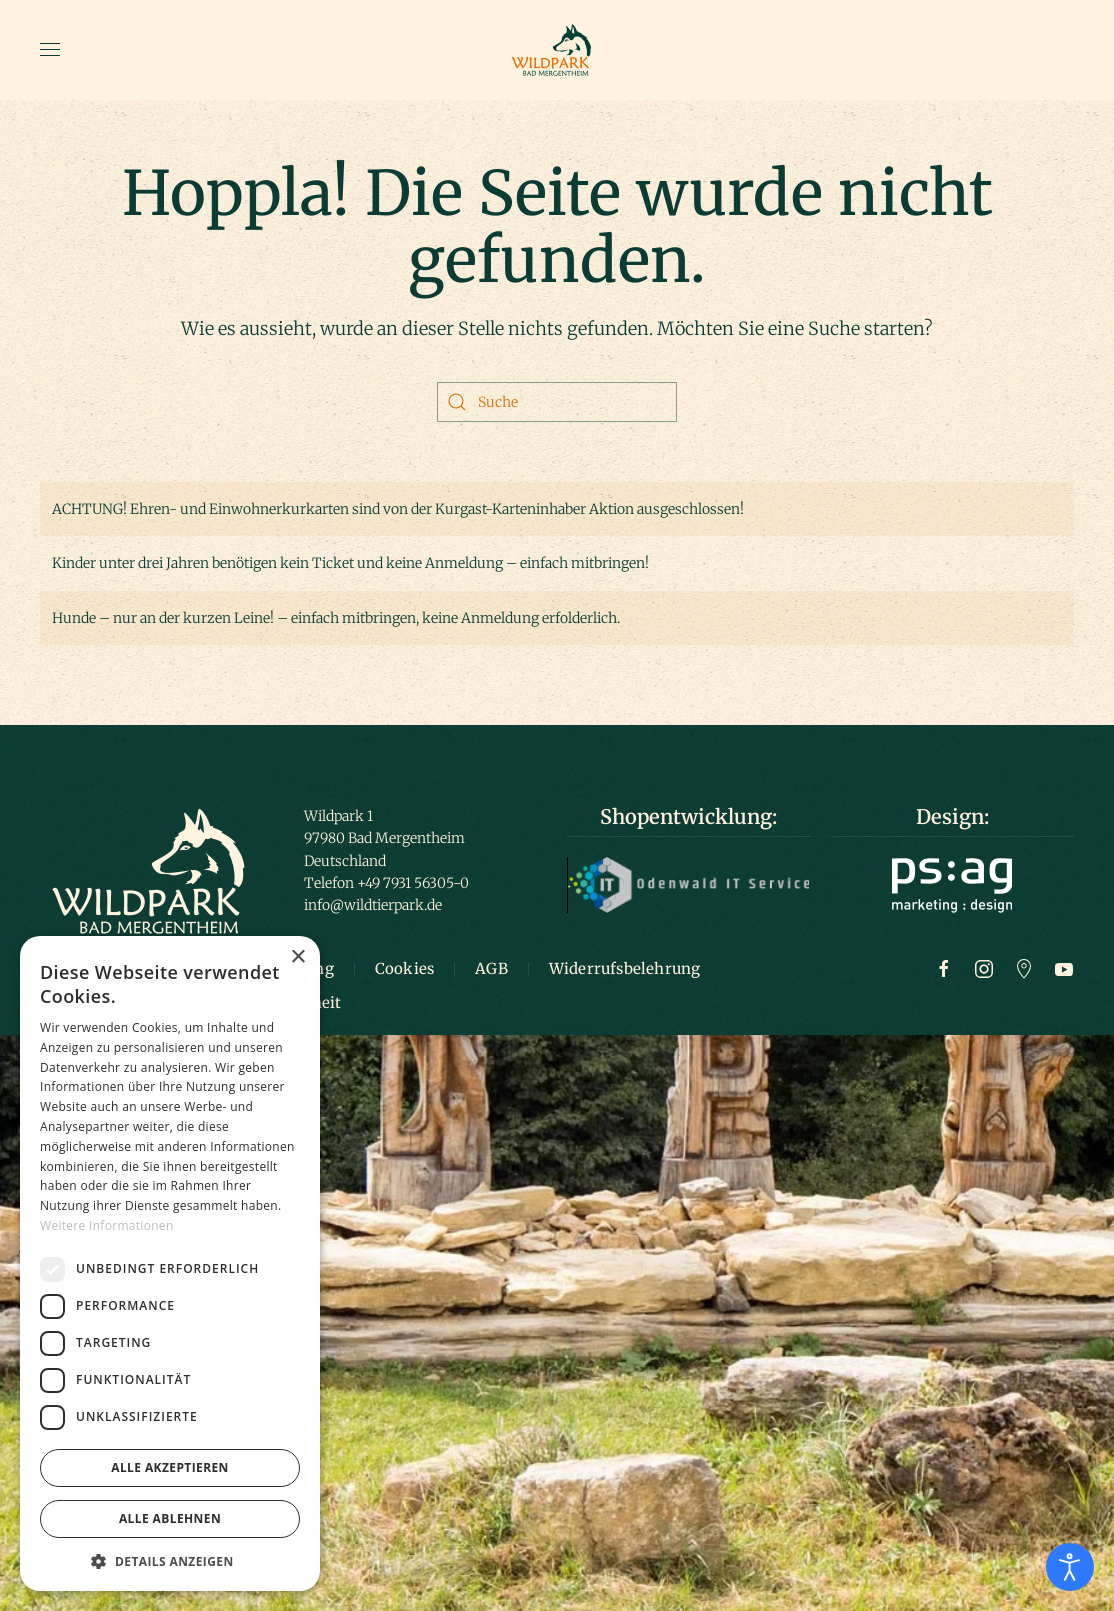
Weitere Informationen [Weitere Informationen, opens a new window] (107, 1225)
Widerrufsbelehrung (625, 968)
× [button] (297, 957)
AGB (491, 968)
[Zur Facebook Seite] (944, 968)
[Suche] (557, 402)
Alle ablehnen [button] (170, 1518)
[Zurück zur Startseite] (557, 50)
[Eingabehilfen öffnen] (1070, 1567)
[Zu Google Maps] (1024, 968)
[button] (50, 50)
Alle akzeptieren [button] (170, 1467)
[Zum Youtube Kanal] (1064, 968)
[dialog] (170, 1263)
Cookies (404, 968)
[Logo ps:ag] (952, 884)
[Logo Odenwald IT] (689, 884)
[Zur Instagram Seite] (984, 968)
